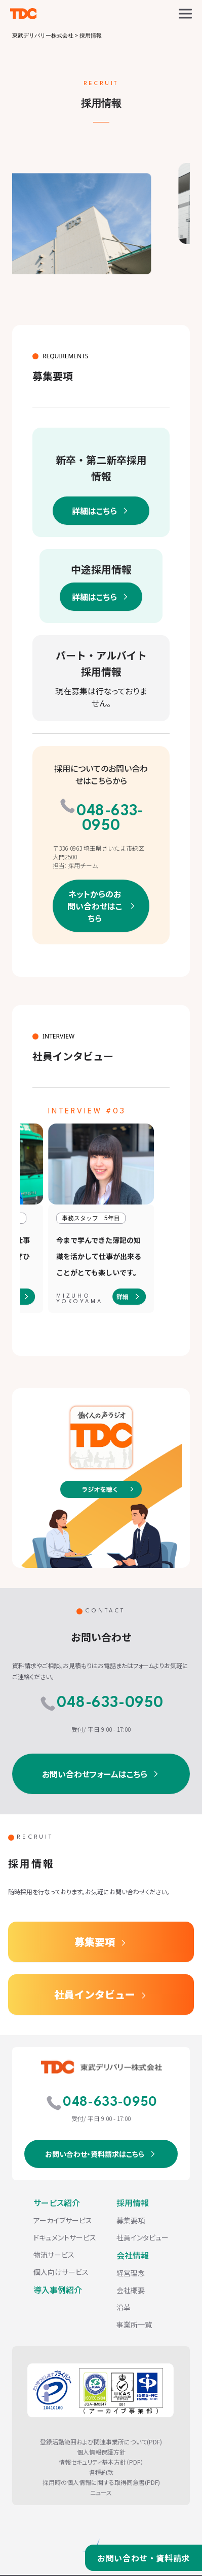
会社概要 (130, 2290)
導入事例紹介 (57, 2289)
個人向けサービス (61, 2272)
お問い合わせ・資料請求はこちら (94, 2154)
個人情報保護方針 (101, 2452)
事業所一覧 (134, 2324)
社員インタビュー (94, 1994)
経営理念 (130, 2273)
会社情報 (132, 2255)
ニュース (101, 2492)
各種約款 (101, 2472)
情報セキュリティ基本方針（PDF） (101, 2462)
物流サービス (53, 2255)
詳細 (122, 1296)
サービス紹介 (56, 2202)
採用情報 (132, 2202)
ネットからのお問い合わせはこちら (94, 906)
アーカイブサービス (62, 2220)
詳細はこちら (94, 511)
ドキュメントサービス (64, 2237)
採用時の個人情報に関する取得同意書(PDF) (101, 2482)
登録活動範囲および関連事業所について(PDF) (101, 2442)
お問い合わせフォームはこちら (94, 1774)
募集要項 (94, 1941)
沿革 (123, 2307)
